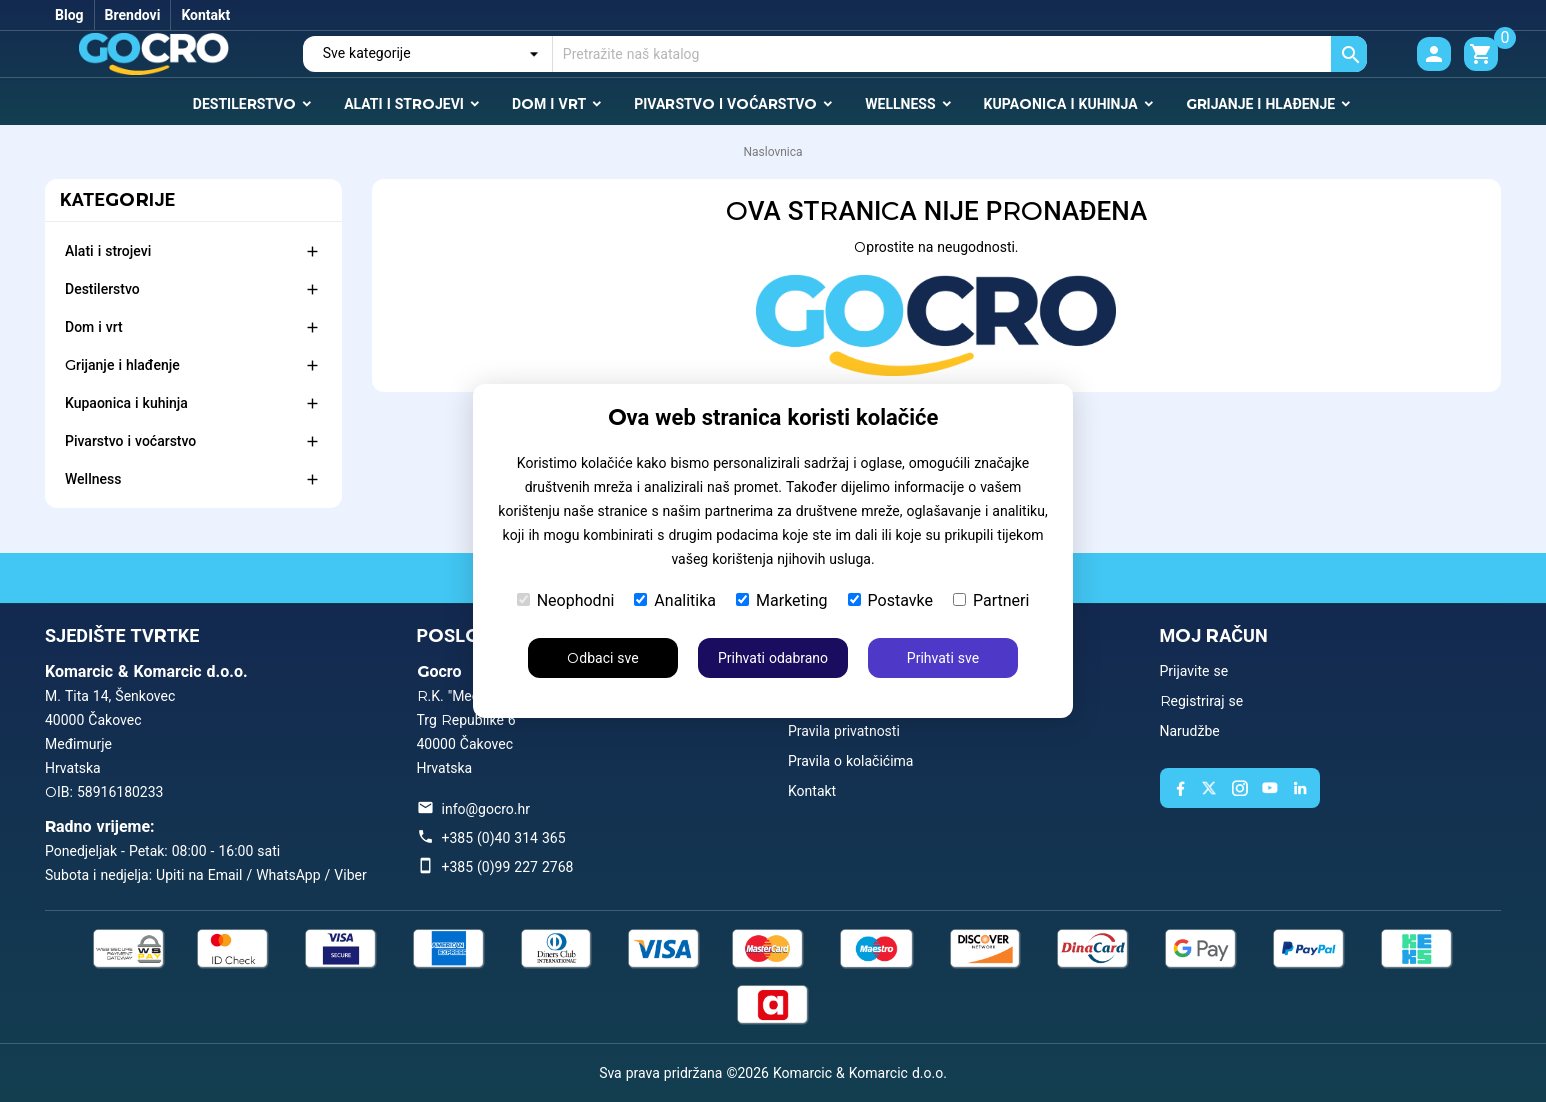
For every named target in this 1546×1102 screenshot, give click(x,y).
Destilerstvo (102, 289)
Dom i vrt (94, 327)
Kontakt (205, 15)
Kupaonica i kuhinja (126, 403)
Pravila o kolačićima (850, 761)
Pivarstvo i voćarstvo (130, 441)
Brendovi (133, 15)
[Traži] (960, 54)
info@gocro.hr (486, 809)
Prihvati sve (943, 658)
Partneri (991, 600)
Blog (69, 15)
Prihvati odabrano (773, 658)
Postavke (890, 600)
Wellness (93, 479)
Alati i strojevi (108, 251)
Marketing (781, 600)
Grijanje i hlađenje (122, 365)
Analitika (675, 600)
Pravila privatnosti (844, 731)
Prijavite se (1194, 671)
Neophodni (566, 600)
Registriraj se (1202, 701)
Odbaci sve (602, 658)
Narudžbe (1190, 731)
